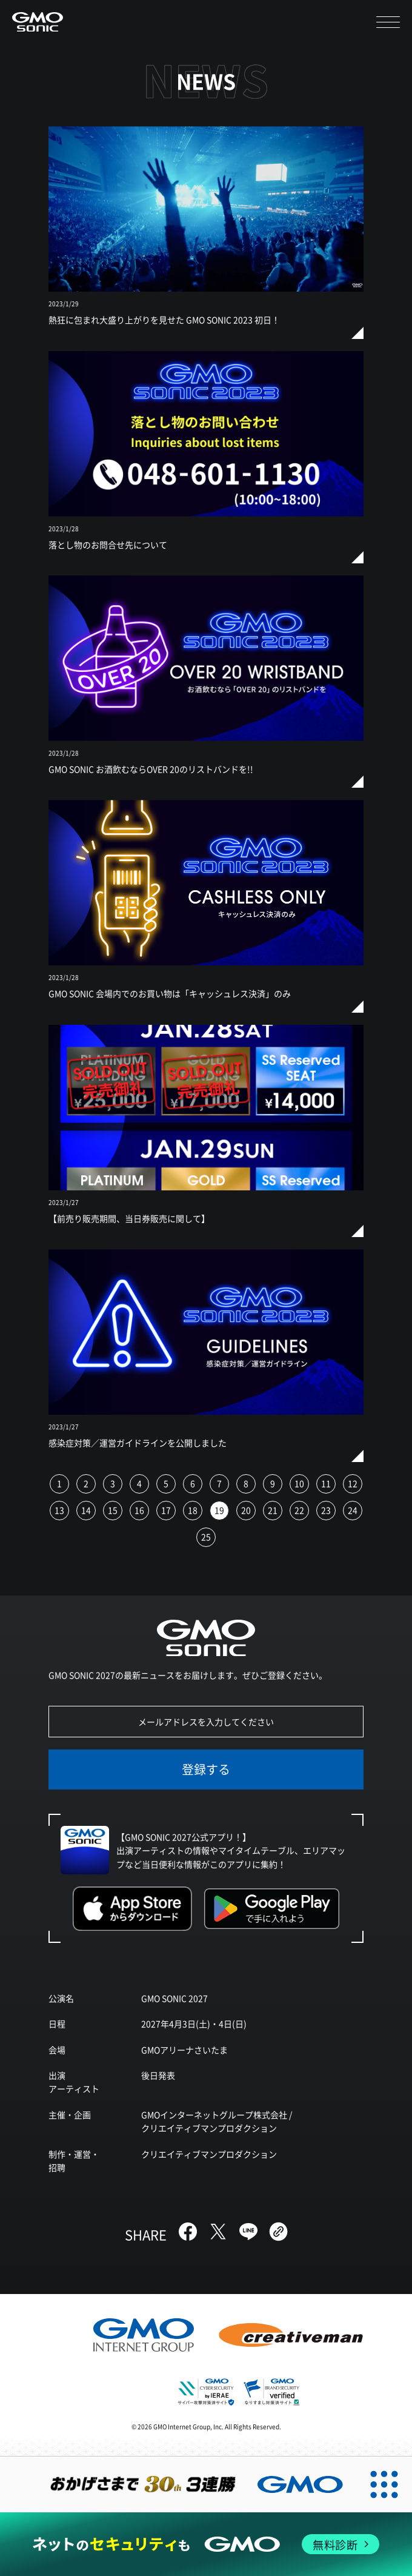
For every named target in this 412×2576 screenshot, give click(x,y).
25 (206, 1537)
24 (352, 1510)
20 (246, 1510)
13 (59, 1510)
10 (299, 1483)
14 (86, 1510)
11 (326, 1483)
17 (166, 1510)
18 (193, 1510)
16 (139, 1510)
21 (272, 1510)
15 (113, 1510)
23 (326, 1510)
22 (299, 1510)
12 (352, 1483)
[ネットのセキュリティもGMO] (206, 2544)
